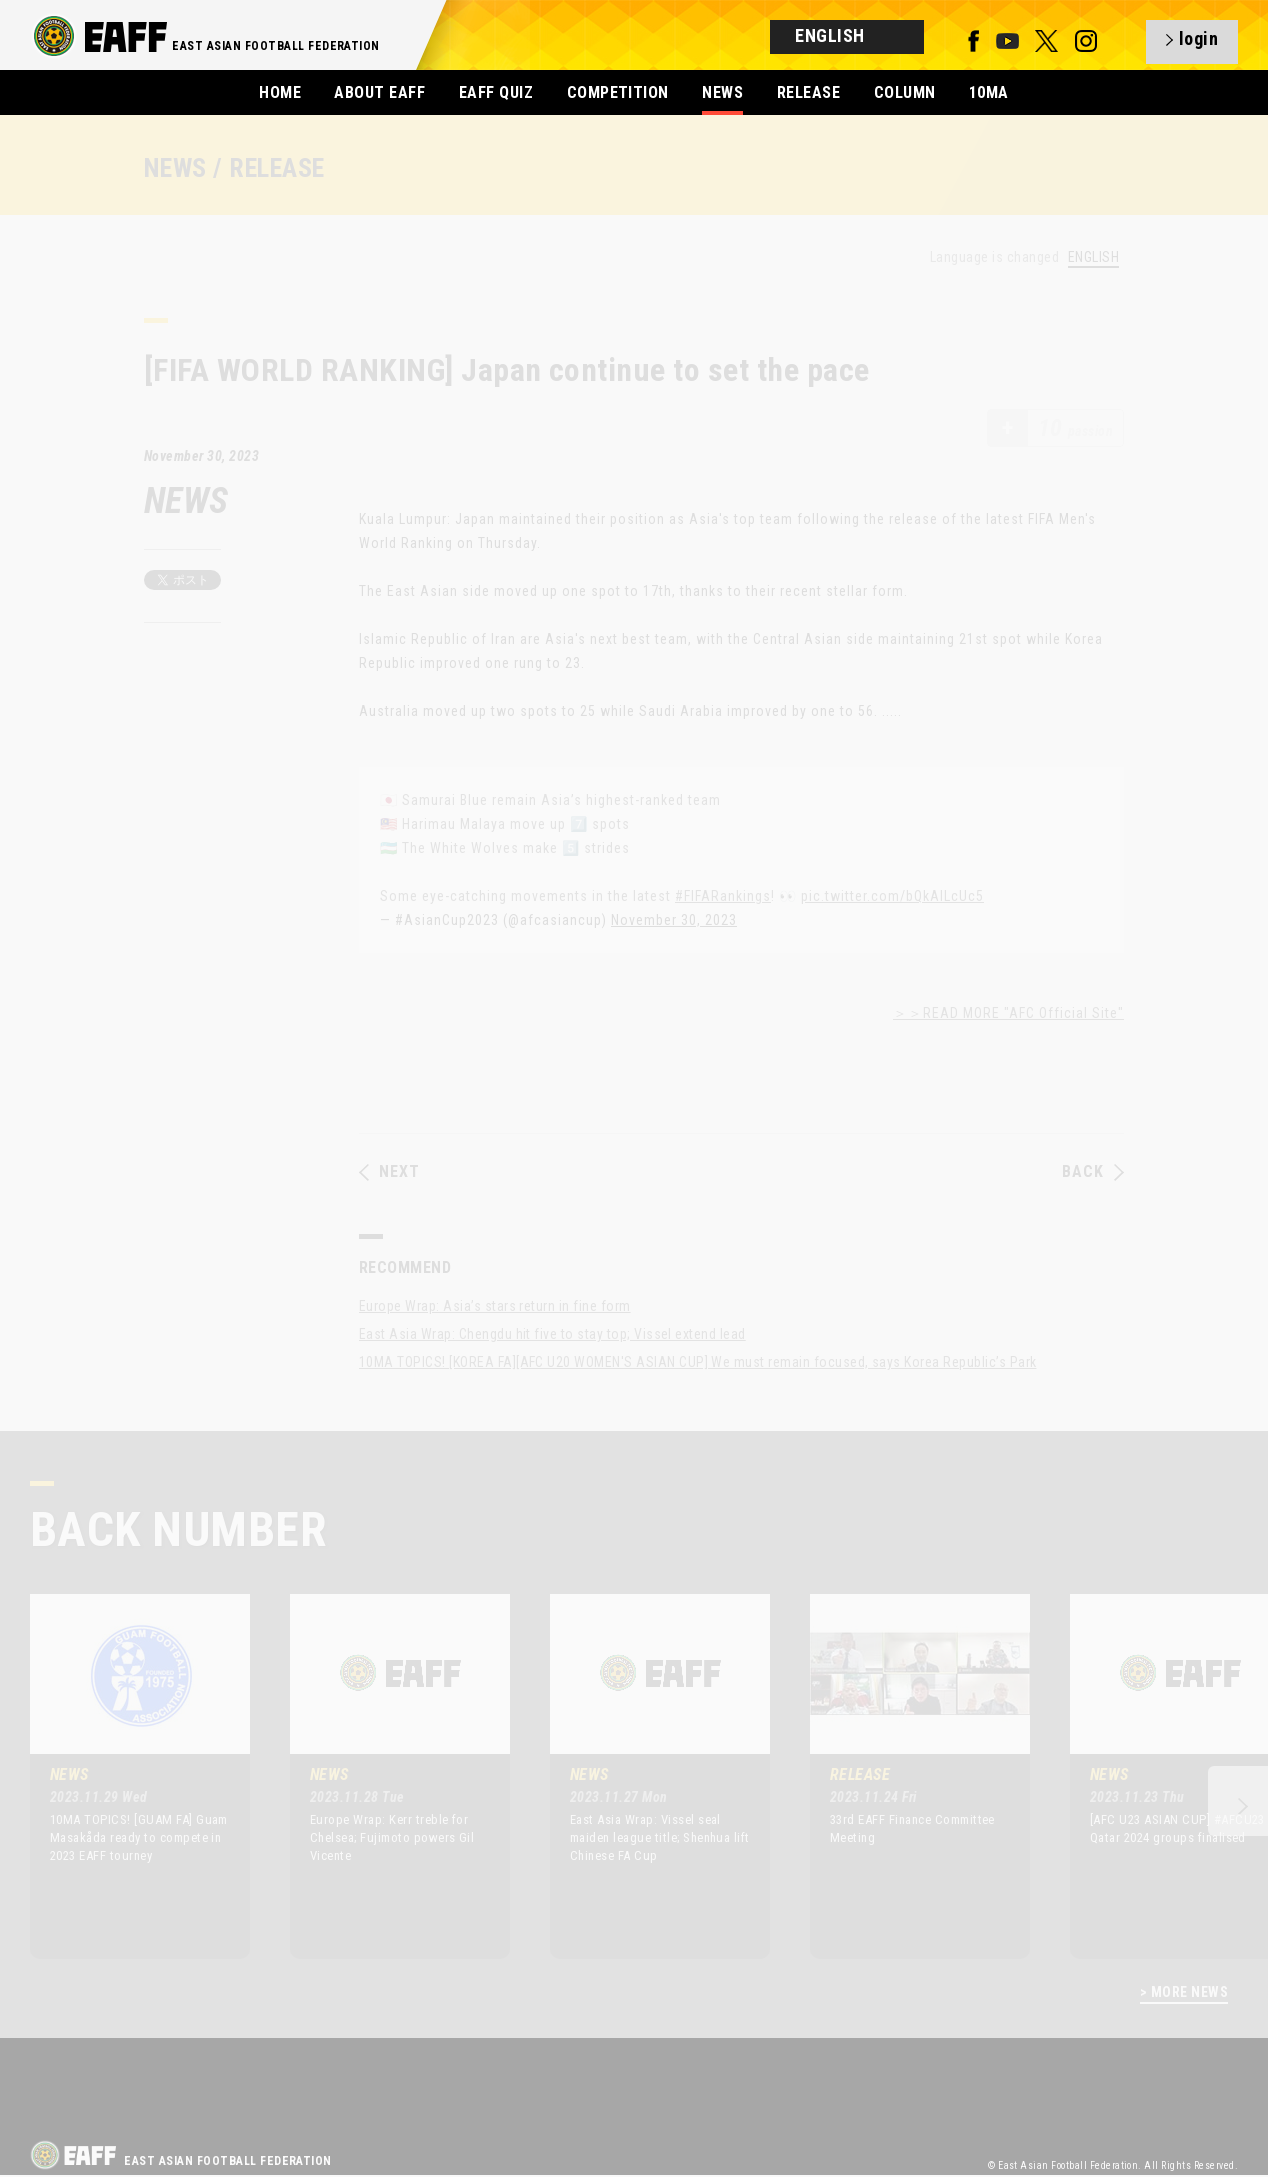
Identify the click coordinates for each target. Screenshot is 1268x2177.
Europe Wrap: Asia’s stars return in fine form (495, 1306)
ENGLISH (1093, 257)
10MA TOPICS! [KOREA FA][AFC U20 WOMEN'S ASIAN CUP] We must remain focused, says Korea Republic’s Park (697, 1362)
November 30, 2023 (674, 920)
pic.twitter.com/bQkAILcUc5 (892, 896)
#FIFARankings (723, 896)
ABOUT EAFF (379, 92)
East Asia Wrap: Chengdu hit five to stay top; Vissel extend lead (552, 1334)
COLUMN (905, 92)
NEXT (389, 1172)
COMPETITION (618, 92)
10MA (989, 92)
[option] (125, 1776)
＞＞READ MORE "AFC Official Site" (1008, 1013)
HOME (280, 92)
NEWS (722, 92)
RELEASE (808, 92)
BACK (1093, 1172)
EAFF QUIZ (496, 92)
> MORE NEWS (1184, 1992)
